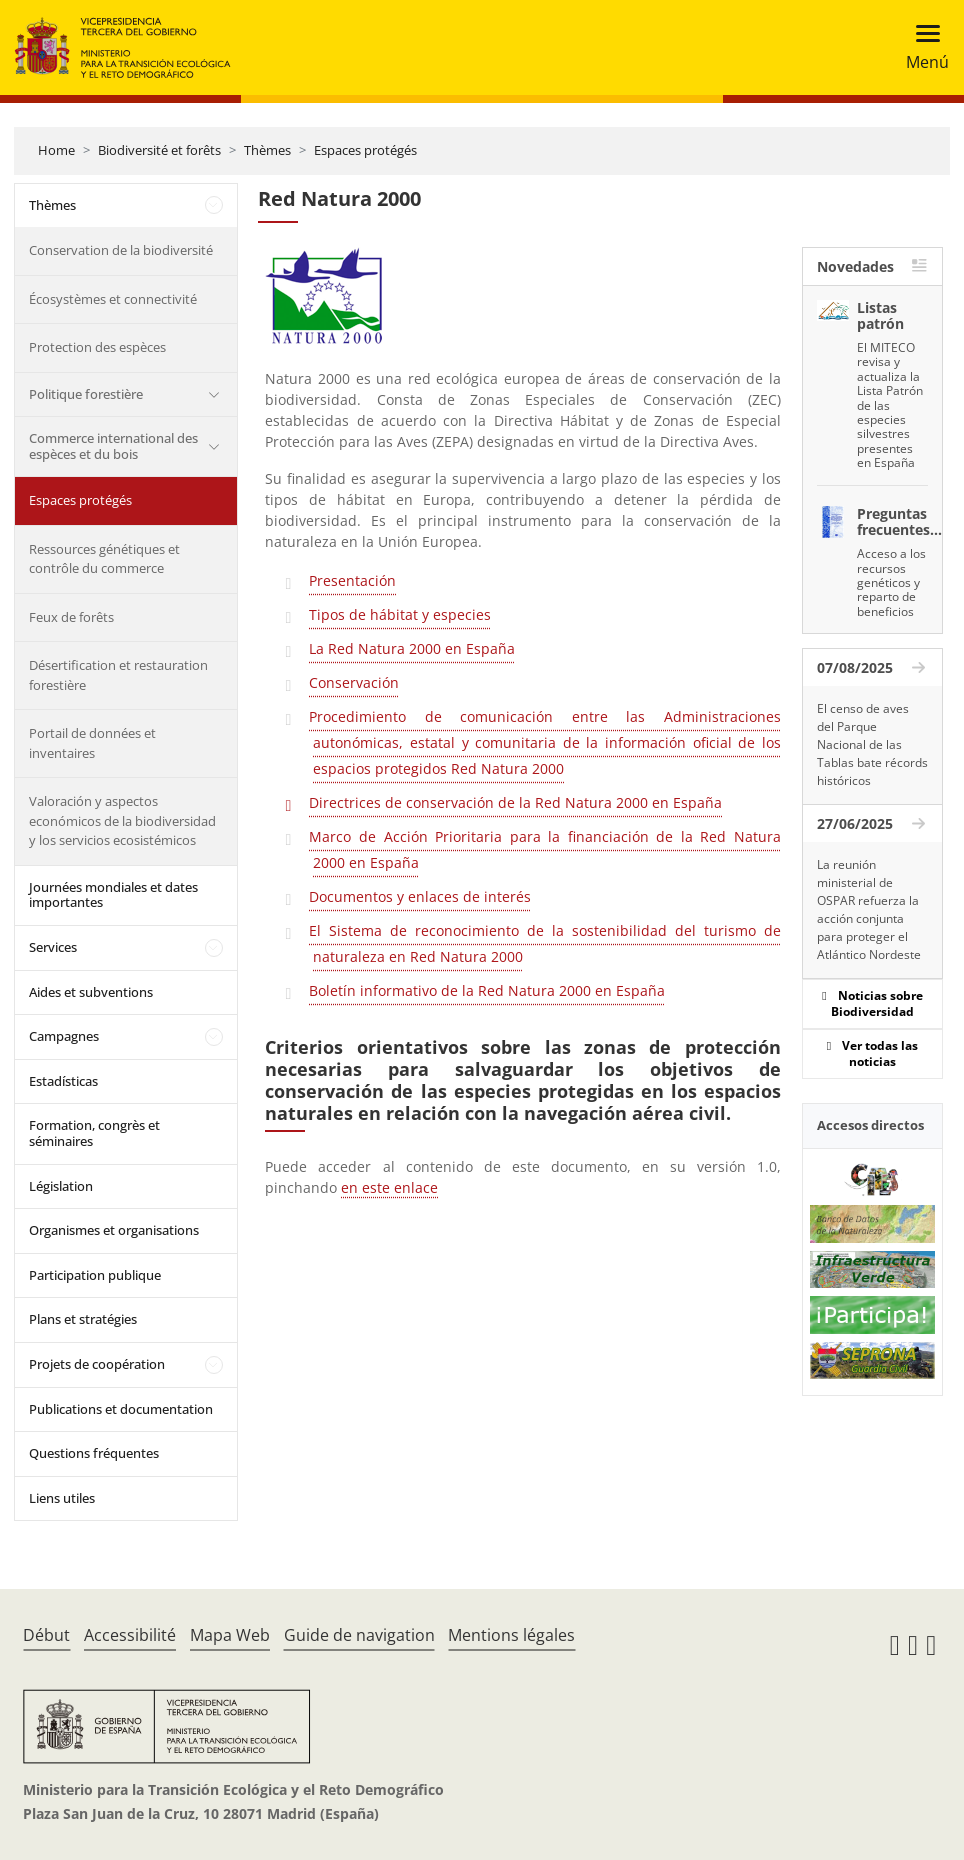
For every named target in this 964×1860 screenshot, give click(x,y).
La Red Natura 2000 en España (412, 648)
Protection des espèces (97, 347)
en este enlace (389, 1187)
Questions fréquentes (94, 1453)
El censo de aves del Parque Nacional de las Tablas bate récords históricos (872, 744)
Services (53, 947)
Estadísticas (63, 1081)
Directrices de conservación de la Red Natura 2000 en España (515, 802)
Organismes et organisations (114, 1230)
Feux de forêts (71, 617)
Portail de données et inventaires (92, 743)
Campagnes (64, 1036)
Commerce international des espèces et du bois (113, 446)
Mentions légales (511, 1635)
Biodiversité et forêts (159, 150)
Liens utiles (62, 1498)
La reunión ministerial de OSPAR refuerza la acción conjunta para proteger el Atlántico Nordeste (869, 909)
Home (56, 150)
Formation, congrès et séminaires (94, 1133)
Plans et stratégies (83, 1319)
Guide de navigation (359, 1635)
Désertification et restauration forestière (118, 675)
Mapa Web (230, 1635)
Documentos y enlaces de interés (420, 896)
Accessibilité (130, 1635)
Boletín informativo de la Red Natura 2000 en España (487, 990)
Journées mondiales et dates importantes (113, 895)
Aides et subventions (91, 992)
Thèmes (267, 150)
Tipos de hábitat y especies (400, 614)
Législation (61, 1186)
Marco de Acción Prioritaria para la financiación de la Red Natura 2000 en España (544, 849)
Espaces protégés (365, 150)
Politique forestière (86, 394)
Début (46, 1635)
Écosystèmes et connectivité (113, 299)
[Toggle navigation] (921, 47)
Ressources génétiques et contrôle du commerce (104, 559)
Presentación (352, 580)
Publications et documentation (121, 1409)
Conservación (354, 682)
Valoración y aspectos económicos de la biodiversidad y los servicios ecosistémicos (122, 820)
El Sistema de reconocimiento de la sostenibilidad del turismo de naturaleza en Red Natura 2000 (544, 943)
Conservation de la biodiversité (121, 250)
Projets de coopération (97, 1364)
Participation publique (95, 1275)
